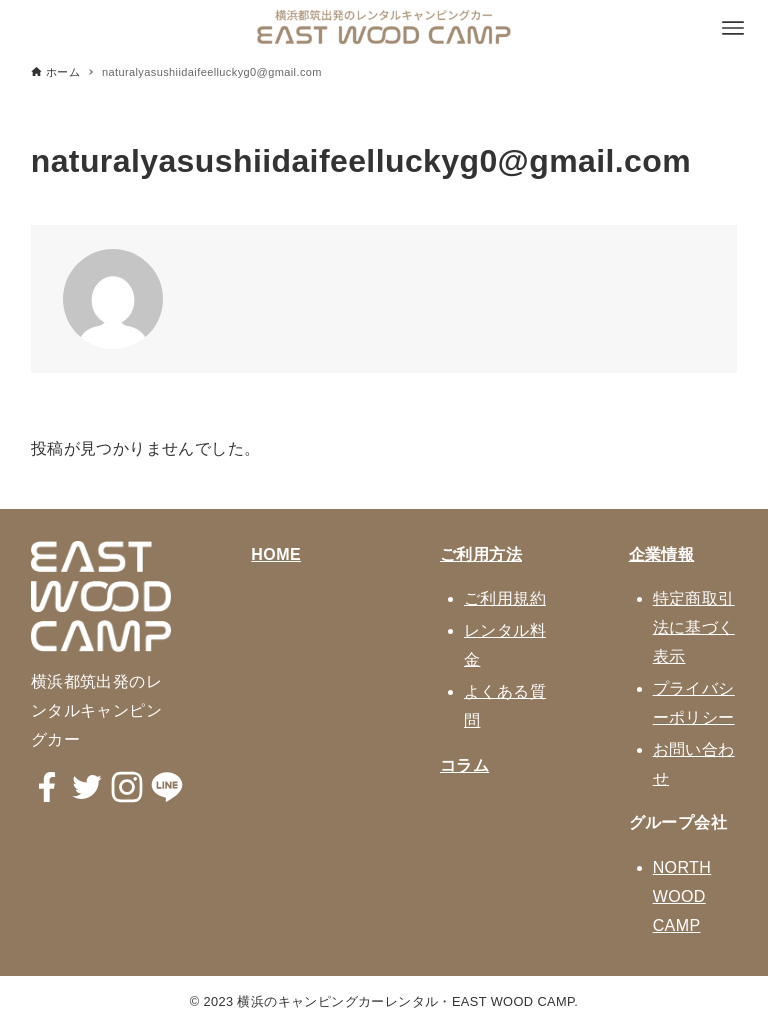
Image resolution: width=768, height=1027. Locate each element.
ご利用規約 (505, 598)
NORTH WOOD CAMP (682, 896)
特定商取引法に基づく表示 (694, 627)
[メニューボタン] (733, 28)
